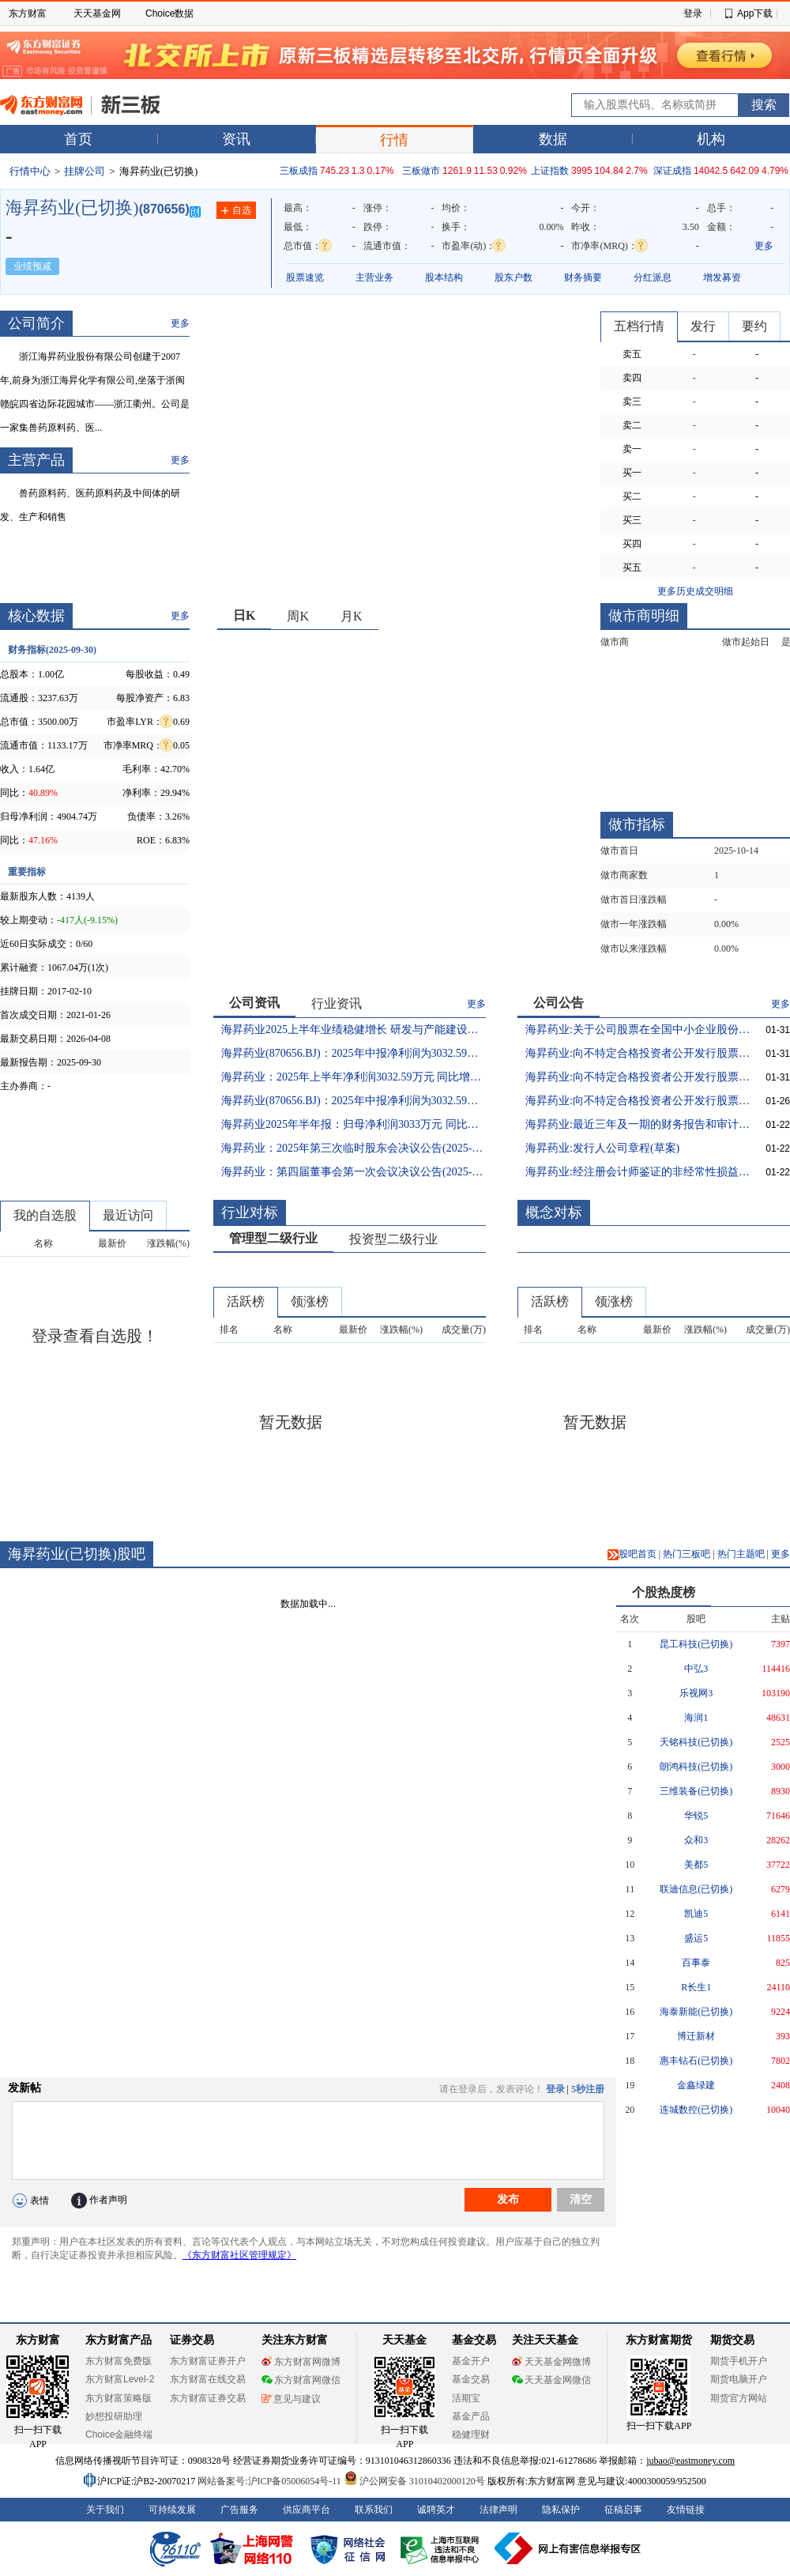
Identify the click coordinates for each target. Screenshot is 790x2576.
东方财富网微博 (300, 2361)
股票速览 (305, 277)
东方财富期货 (659, 2340)
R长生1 (696, 1987)
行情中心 (30, 171)
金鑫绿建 (696, 2085)
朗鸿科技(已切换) (696, 1766)
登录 (692, 13)
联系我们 (374, 2509)
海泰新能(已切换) (696, 2011)
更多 (763, 245)
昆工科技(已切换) (696, 1644)
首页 (78, 139)
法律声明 (498, 2509)
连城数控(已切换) (696, 2109)
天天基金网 (97, 13)
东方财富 (28, 13)
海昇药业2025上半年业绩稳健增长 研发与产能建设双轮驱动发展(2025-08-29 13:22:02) (353, 1029)
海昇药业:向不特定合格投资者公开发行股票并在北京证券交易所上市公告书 (637, 1053)
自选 (236, 211)
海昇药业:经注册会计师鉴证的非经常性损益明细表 (637, 1172)
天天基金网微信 (551, 2380)
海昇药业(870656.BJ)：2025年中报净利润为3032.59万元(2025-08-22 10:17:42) (353, 1101)
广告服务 (239, 2509)
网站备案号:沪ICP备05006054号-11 (271, 2481)
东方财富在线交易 (208, 2379)
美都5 (696, 1864)
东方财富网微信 (300, 2380)
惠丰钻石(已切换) (696, 2060)
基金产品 (471, 2416)
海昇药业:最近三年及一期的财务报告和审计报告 (637, 1124)
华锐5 (696, 1815)
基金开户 (471, 2361)
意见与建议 (291, 2398)
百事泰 (696, 1962)
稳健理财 (471, 2434)
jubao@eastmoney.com (690, 2460)
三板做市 (421, 170)
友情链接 (686, 2509)
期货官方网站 (738, 2398)
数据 (553, 139)
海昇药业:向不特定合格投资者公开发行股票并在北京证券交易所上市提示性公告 (637, 1077)
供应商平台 (306, 2509)
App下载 (755, 13)
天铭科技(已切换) (696, 1742)
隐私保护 (561, 2509)
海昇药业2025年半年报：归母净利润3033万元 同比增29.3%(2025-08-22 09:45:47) (353, 1124)
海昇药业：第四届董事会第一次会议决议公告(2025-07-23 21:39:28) (353, 1172)
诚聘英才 (436, 2509)
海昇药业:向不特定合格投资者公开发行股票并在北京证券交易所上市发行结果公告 (637, 1101)
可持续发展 (172, 2509)
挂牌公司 (84, 171)
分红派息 (653, 277)
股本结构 (444, 277)
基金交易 (471, 2379)
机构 (711, 139)
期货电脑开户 (738, 2379)
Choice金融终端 (118, 2434)
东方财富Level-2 (119, 2379)
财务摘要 (583, 277)
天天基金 (404, 2340)
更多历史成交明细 (695, 591)
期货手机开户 (738, 2361)
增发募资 (722, 277)
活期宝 (466, 2398)
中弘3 (696, 1668)
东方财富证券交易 (208, 2398)
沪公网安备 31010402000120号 (414, 2481)
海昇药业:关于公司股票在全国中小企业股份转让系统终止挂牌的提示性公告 (637, 1029)
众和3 (696, 1840)
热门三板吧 (686, 1554)
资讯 (236, 139)
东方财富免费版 (118, 2361)
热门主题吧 (741, 1554)
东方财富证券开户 (208, 2361)
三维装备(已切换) (696, 1791)
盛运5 (696, 1938)
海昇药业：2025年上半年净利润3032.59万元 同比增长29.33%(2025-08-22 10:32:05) (353, 1077)
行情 (394, 140)
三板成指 (299, 170)
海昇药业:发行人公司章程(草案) (602, 1148)
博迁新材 (696, 2036)
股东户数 (513, 277)
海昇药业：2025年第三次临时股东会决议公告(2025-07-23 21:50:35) (353, 1148)
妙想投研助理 (113, 2416)
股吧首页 (632, 1554)
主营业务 (374, 277)
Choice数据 (169, 13)
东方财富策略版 (118, 2398)
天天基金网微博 (551, 2361)
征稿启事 (623, 2509)
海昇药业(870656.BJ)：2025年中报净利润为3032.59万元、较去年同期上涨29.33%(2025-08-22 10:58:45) (353, 1053)
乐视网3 (696, 1693)
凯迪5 (696, 1913)
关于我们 (105, 2509)
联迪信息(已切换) (696, 1889)
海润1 (696, 1717)
